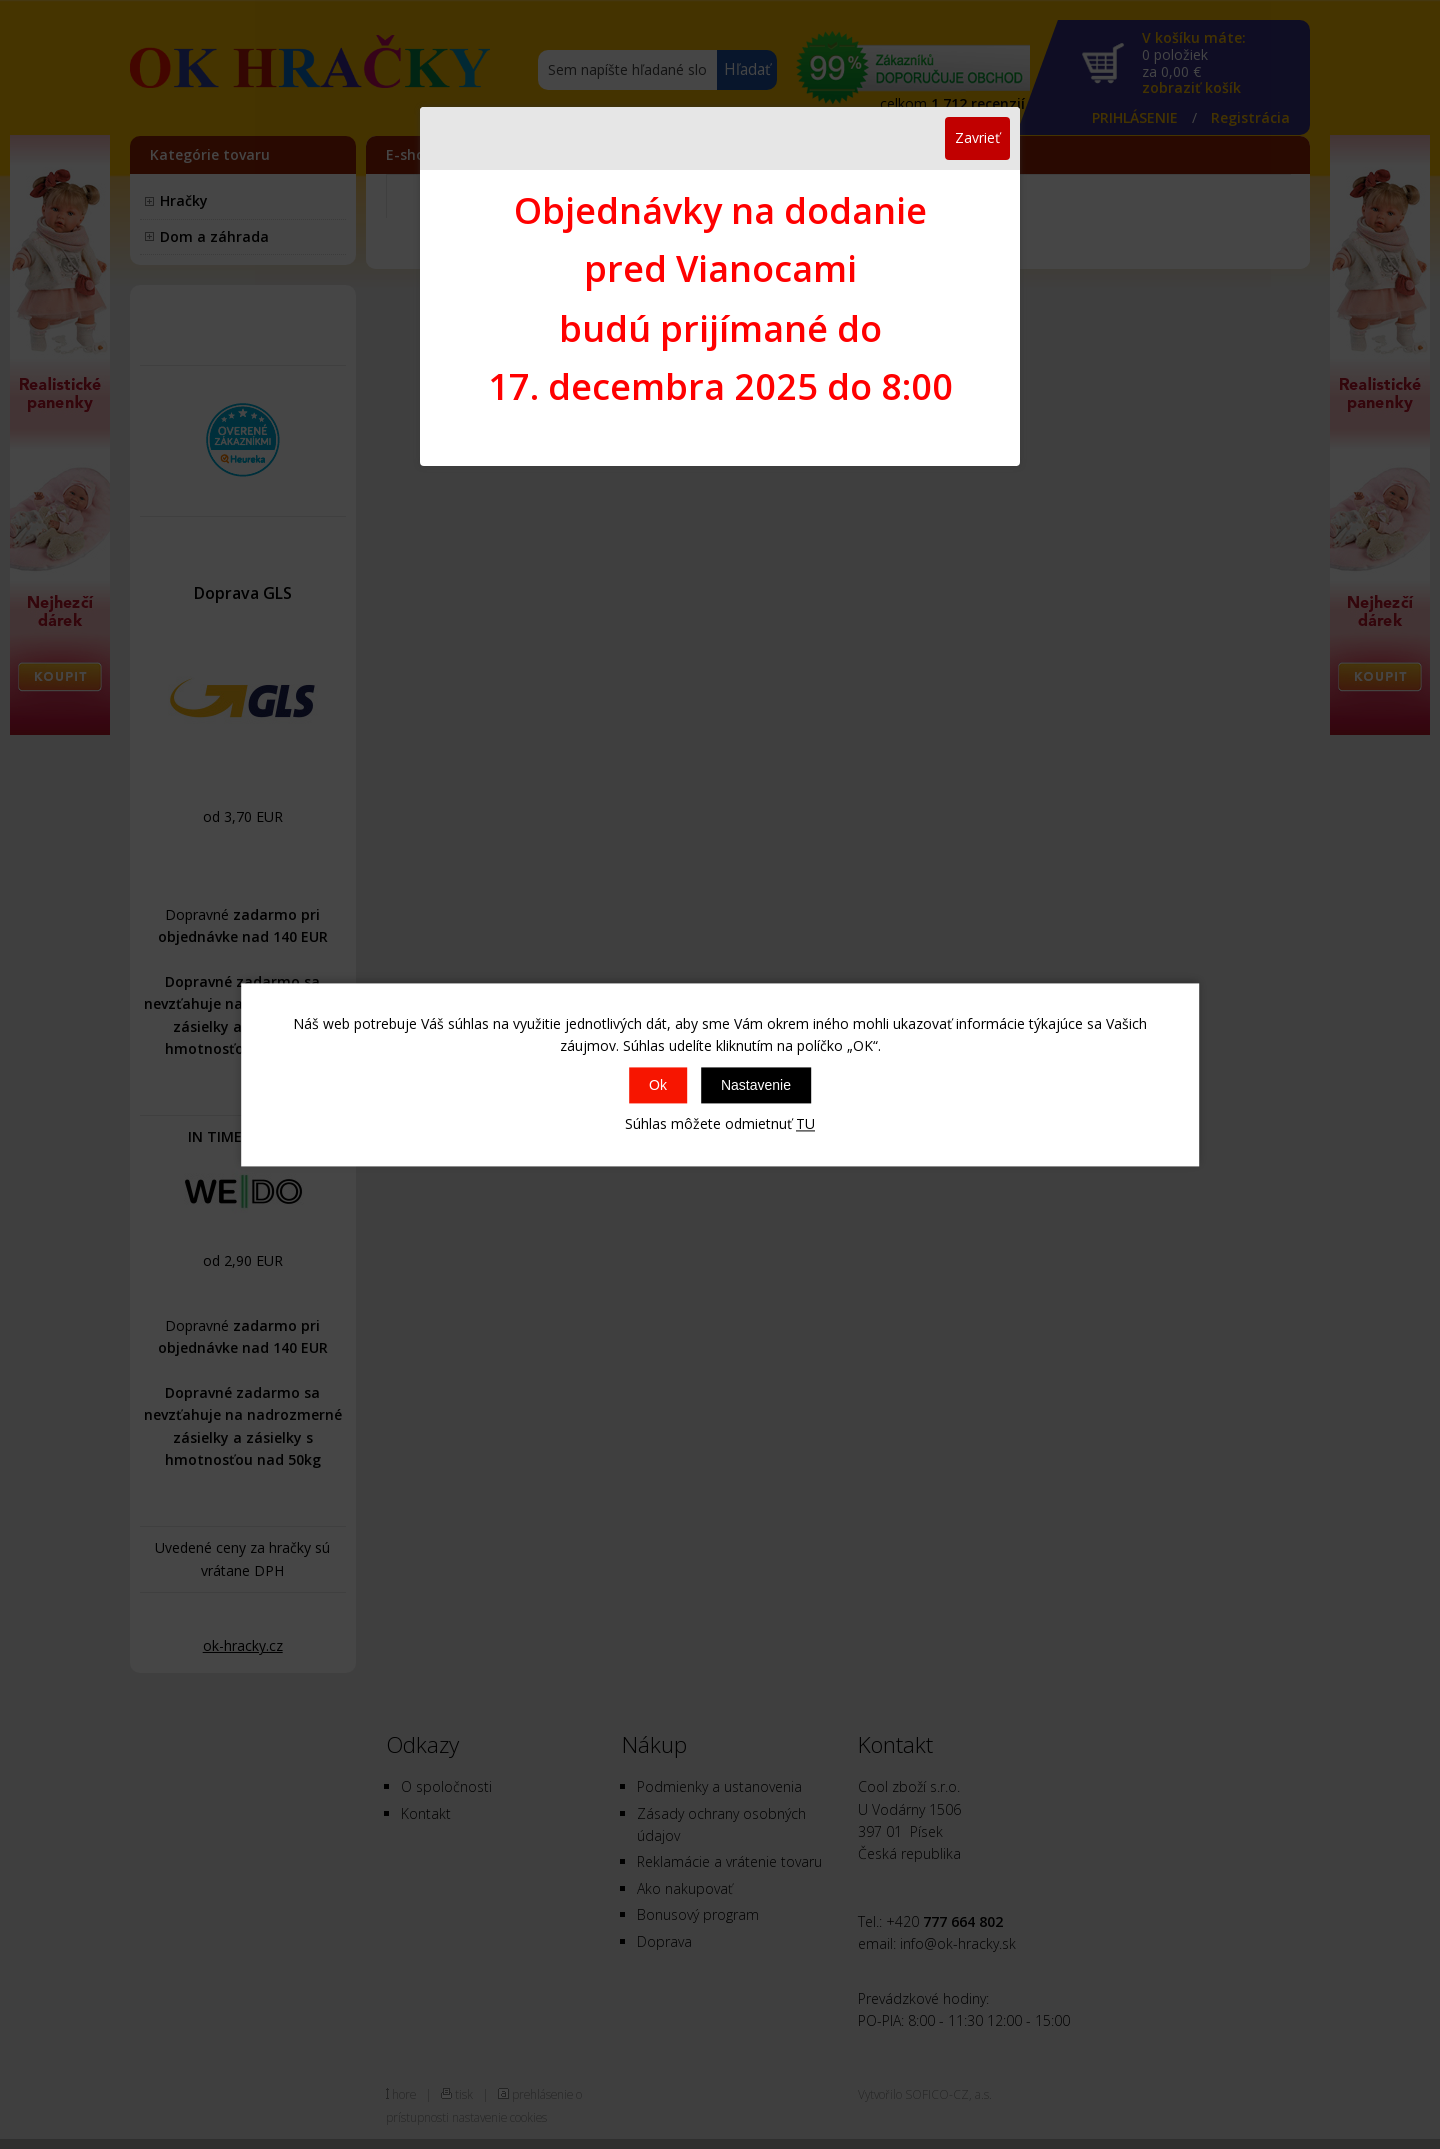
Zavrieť (977, 137)
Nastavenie (756, 1086)
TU (805, 1124)
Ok (658, 1086)
